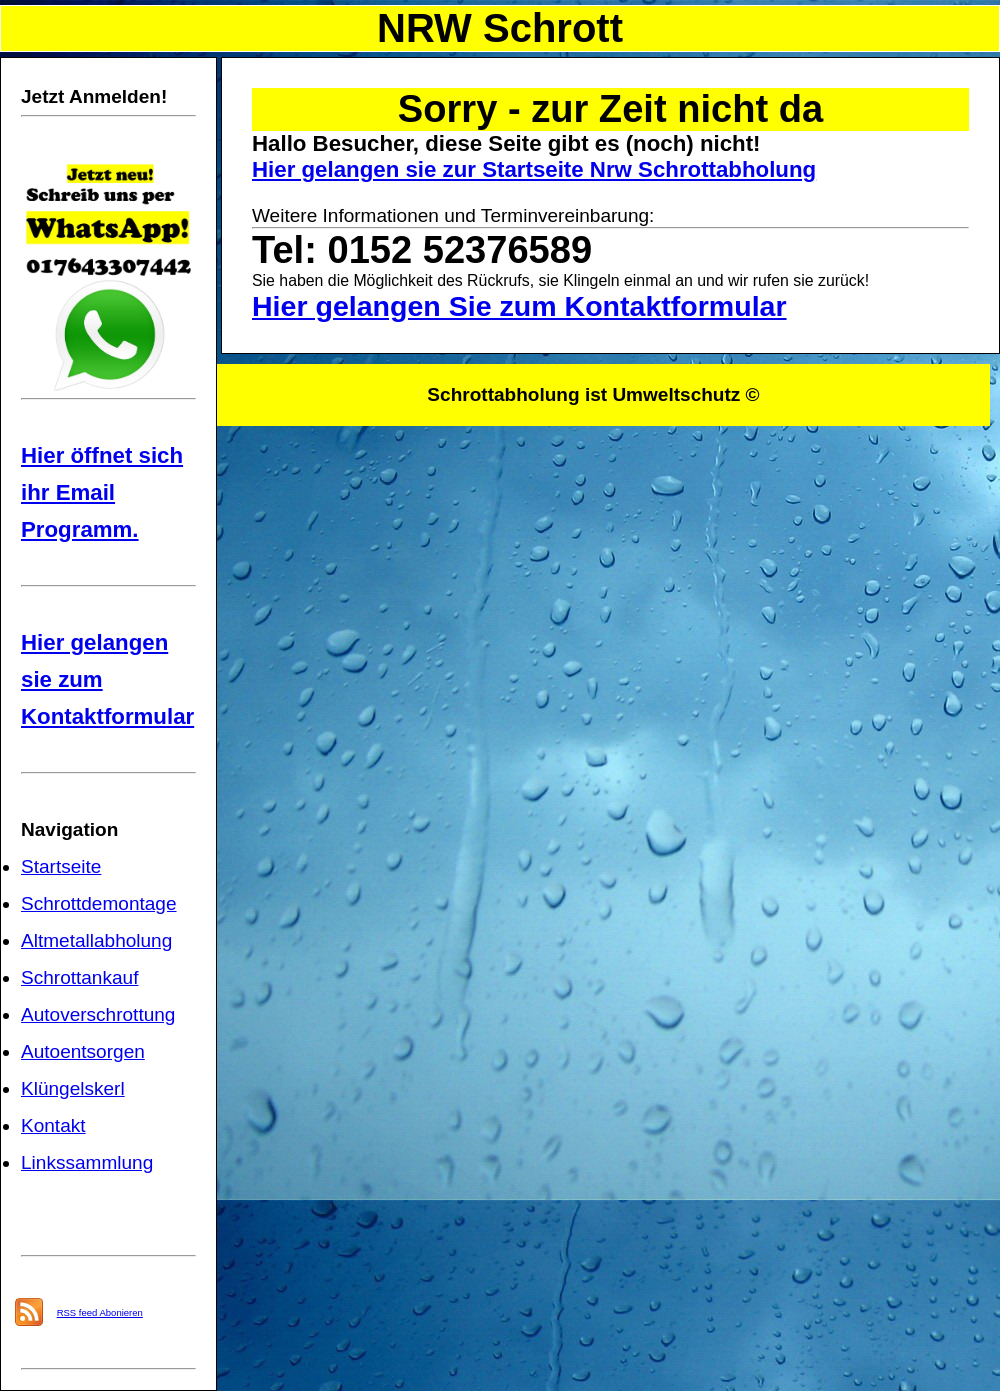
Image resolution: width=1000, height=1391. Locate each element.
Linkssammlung (87, 1162)
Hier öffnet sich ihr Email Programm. (102, 492)
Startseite (61, 866)
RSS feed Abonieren (100, 1312)
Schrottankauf (79, 977)
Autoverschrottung (98, 1014)
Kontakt (53, 1125)
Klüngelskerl (73, 1088)
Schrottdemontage (99, 903)
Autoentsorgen (83, 1051)
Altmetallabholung (96, 940)
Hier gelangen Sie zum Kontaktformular (519, 306)
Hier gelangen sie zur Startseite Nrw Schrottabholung (534, 169)
